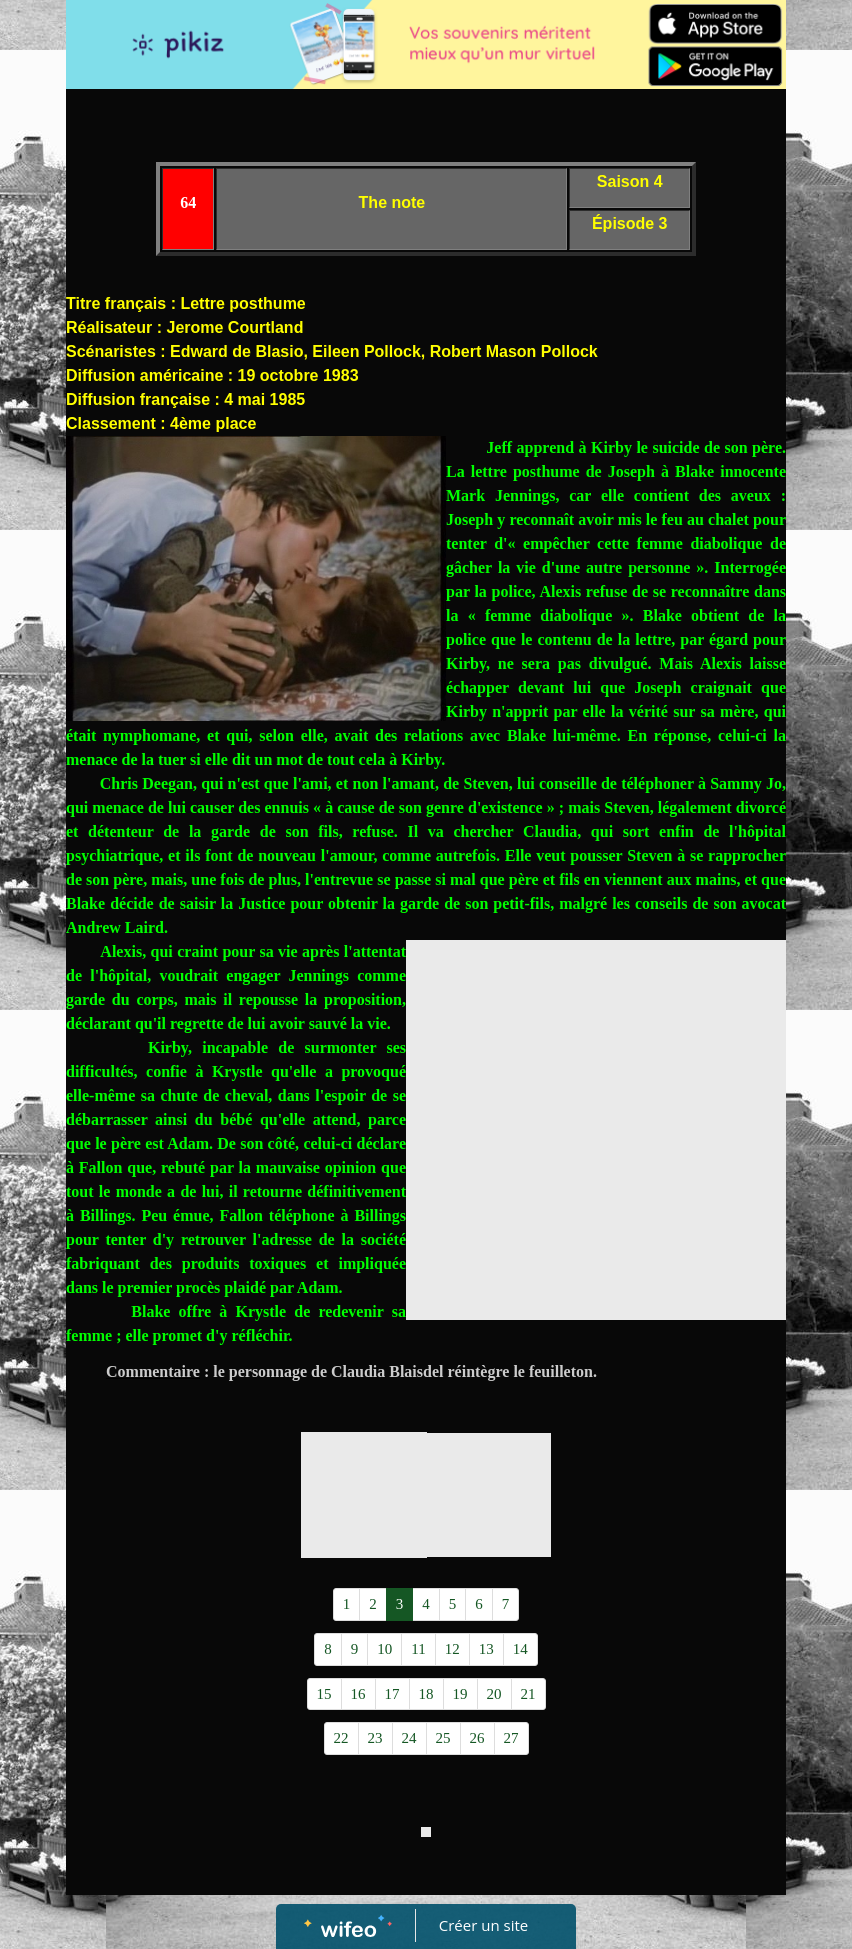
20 (494, 1694)
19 (460, 1694)
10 (384, 1649)
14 (520, 1649)
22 (341, 1738)
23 (375, 1738)
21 (528, 1694)
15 (324, 1694)
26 (477, 1738)
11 (418, 1649)
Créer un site (483, 1925)
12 (452, 1649)
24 (409, 1738)
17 (392, 1694)
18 (426, 1694)
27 (511, 1738)
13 (486, 1649)
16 (358, 1694)
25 (443, 1738)
